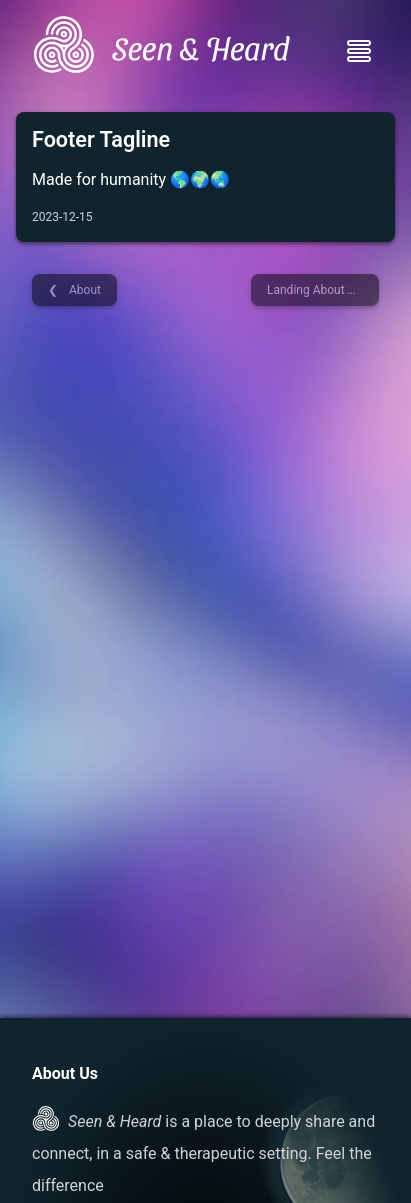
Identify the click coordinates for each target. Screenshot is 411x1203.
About (83, 290)
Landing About (307, 290)
